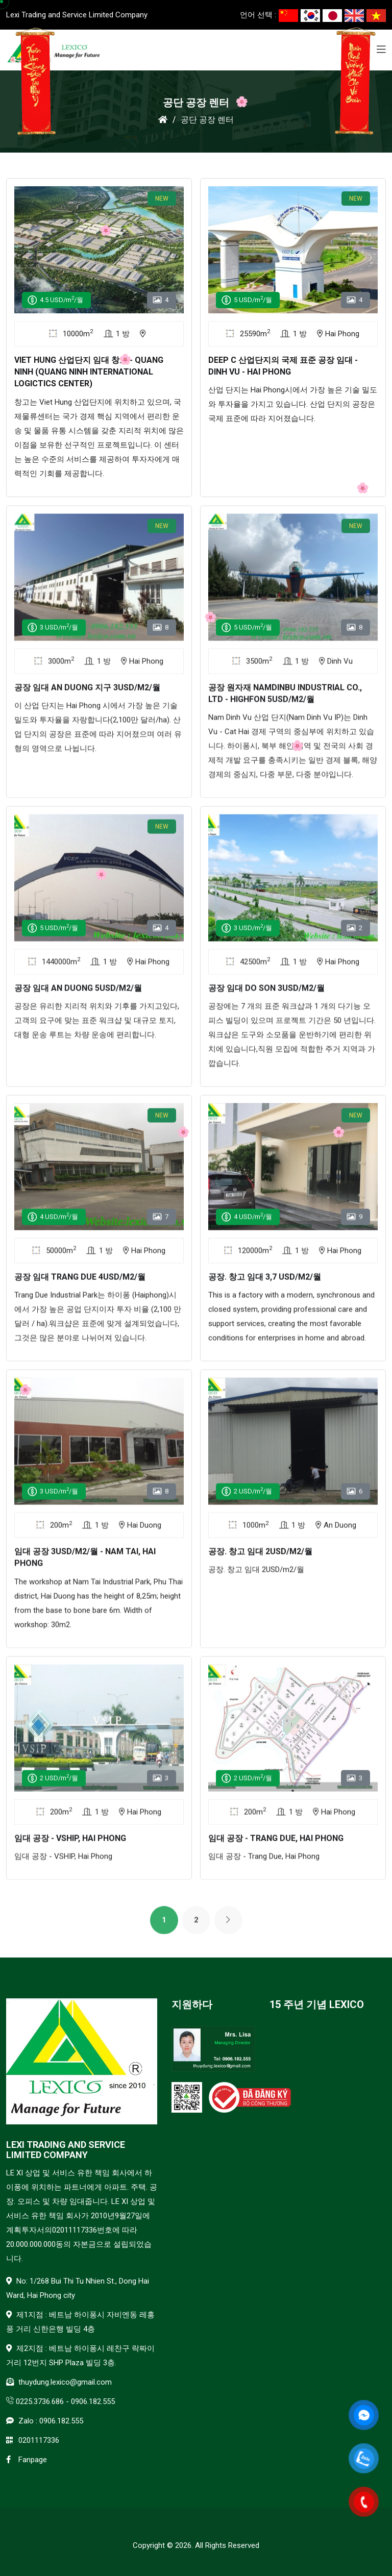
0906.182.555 (93, 2401)
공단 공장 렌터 (207, 120)
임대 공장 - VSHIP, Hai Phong (70, 1843)
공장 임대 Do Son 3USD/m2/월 (266, 993)
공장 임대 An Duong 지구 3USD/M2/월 (87, 692)
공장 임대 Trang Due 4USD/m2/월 (79, 1282)
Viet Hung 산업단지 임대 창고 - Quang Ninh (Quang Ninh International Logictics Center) (88, 371)
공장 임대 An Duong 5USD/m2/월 (78, 993)
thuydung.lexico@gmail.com (65, 2382)
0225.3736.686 (40, 2401)
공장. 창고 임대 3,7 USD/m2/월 (264, 1282)
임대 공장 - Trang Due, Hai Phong (276, 1843)
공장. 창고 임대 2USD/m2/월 (260, 1557)
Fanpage (32, 2459)
